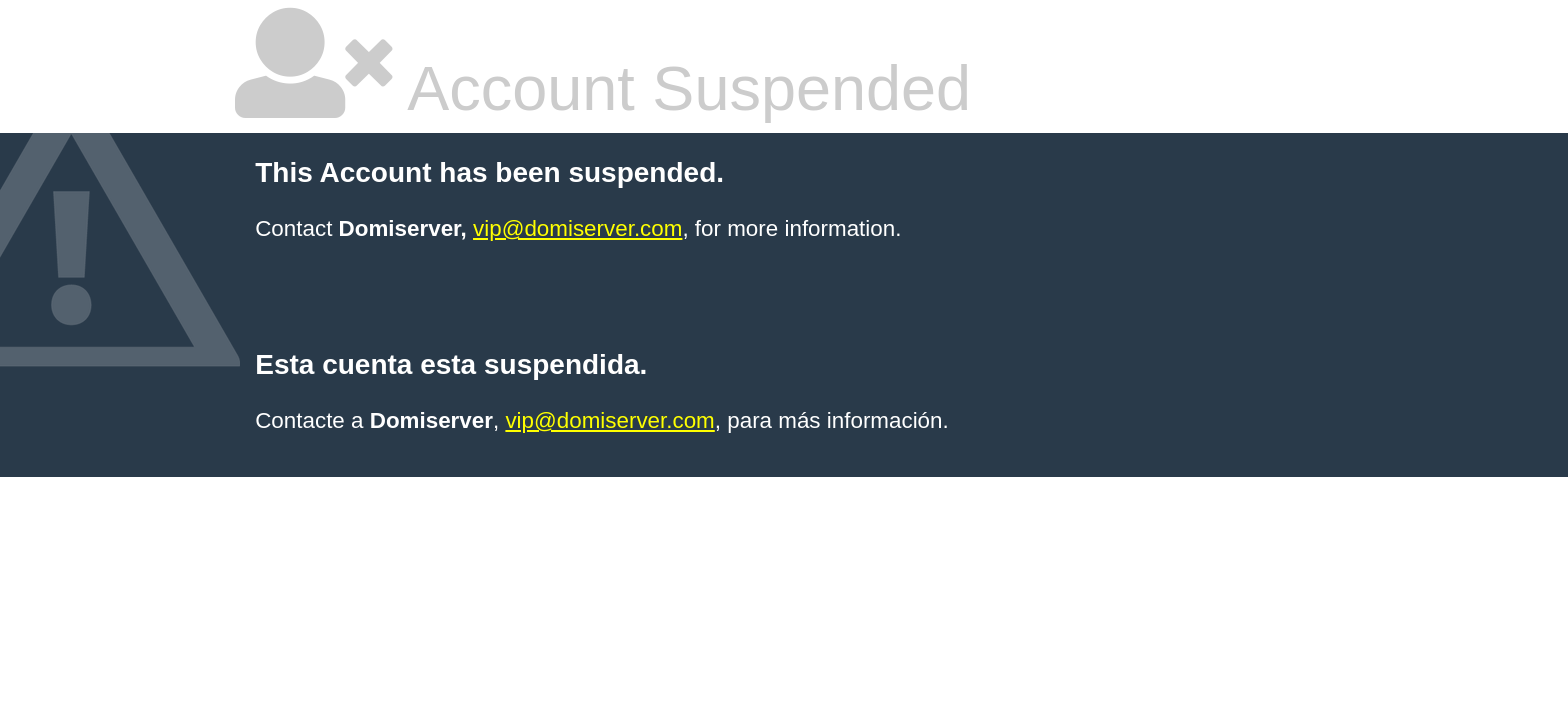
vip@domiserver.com (577, 228)
